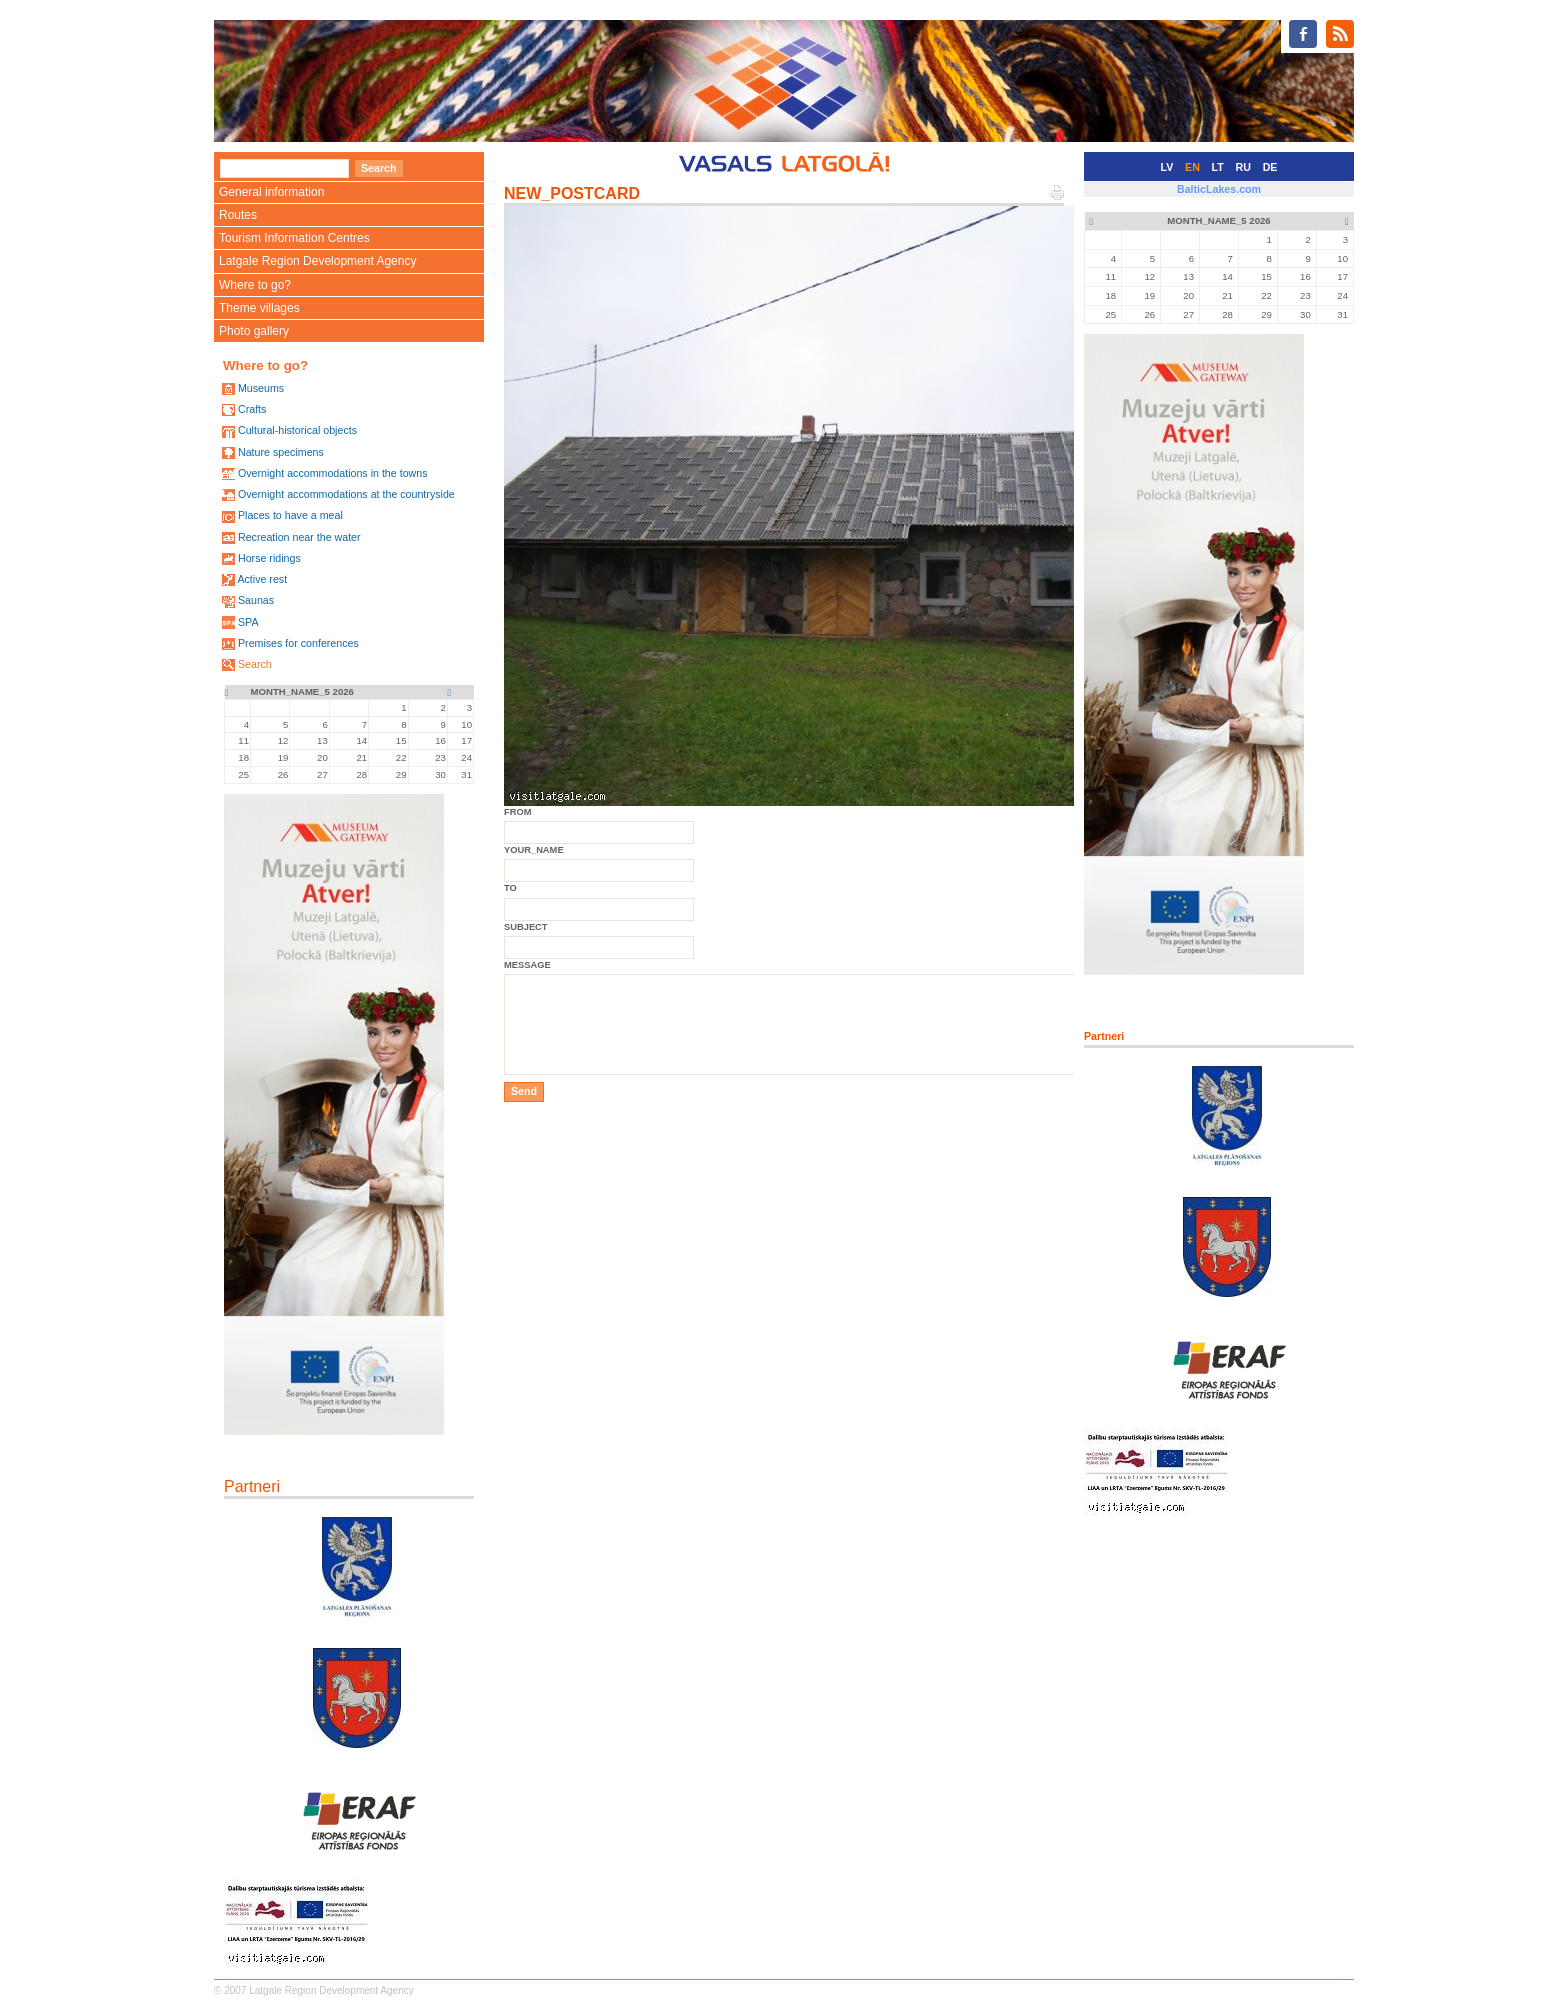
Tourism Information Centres (294, 238)
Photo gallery (254, 331)
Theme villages (259, 308)
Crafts (252, 409)
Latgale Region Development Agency (317, 261)
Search (255, 664)
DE (1270, 167)
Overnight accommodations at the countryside (346, 494)
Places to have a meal (290, 515)
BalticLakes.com (1219, 189)
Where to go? (255, 285)
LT (1218, 167)
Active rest (262, 579)
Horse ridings (269, 558)
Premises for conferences (298, 643)
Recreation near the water (299, 537)
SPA (248, 622)
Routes (238, 215)
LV (1167, 167)
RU (1243, 167)
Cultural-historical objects (297, 430)
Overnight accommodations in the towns (333, 473)
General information (271, 192)
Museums (261, 388)
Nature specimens (281, 452)
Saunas (256, 600)
